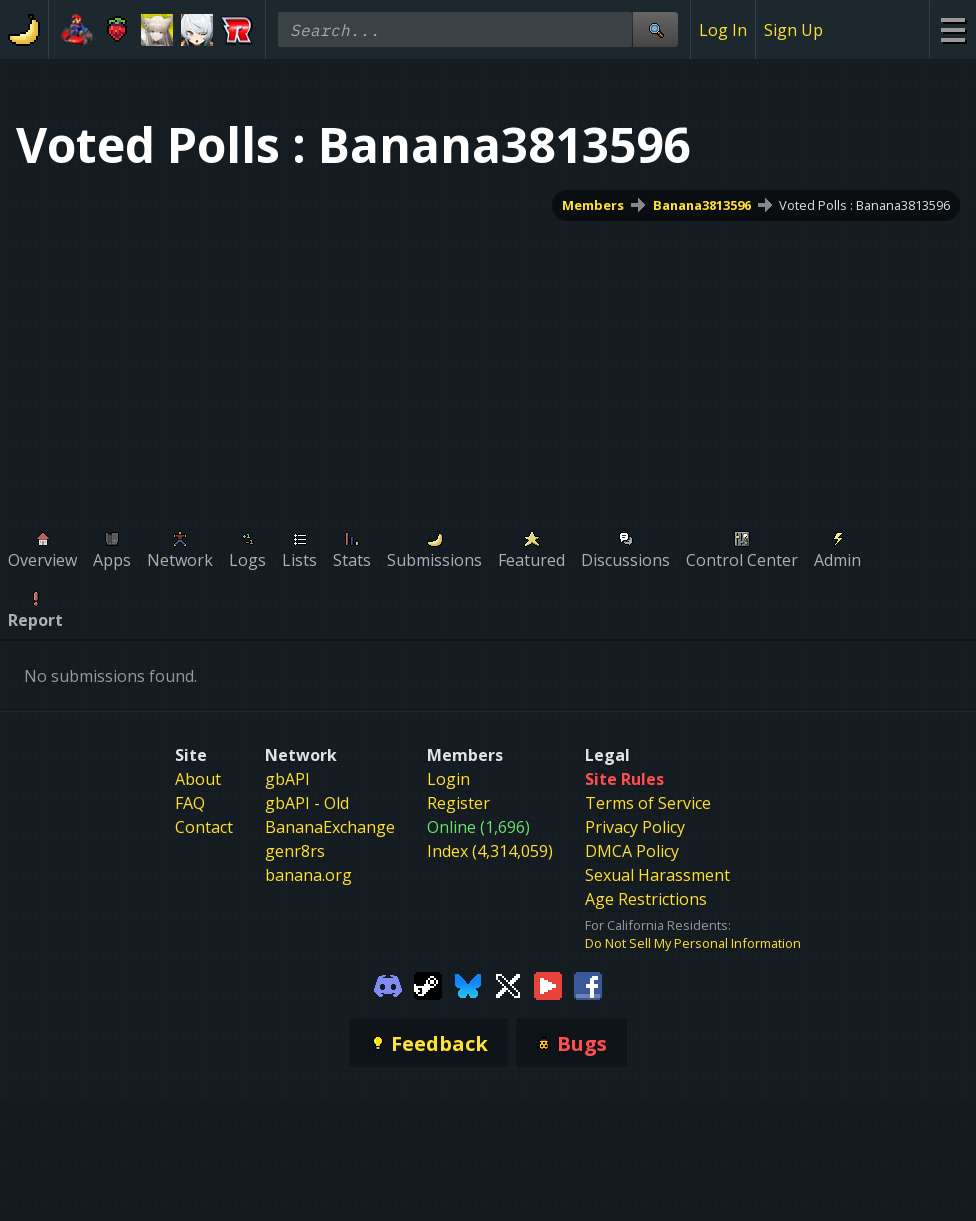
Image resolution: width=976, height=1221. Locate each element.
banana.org (308, 875)
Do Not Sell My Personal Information (693, 943)
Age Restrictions (646, 899)
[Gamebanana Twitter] (508, 984)
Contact (204, 827)
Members (593, 205)
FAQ (190, 803)
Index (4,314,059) (490, 851)
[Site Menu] (952, 29)
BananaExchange (330, 827)
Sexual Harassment (657, 875)
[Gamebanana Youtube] (548, 984)
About (198, 779)
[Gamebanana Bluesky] (468, 984)
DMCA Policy (632, 851)
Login (448, 779)
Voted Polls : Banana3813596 (864, 205)
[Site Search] (655, 29)
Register (458, 803)
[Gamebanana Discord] (388, 984)
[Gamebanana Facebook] (588, 984)
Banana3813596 (702, 205)
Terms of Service (648, 803)
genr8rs (295, 851)
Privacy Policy (635, 827)
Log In (723, 30)
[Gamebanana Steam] (428, 984)
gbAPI (287, 779)
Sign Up (793, 30)
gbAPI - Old (307, 803)
